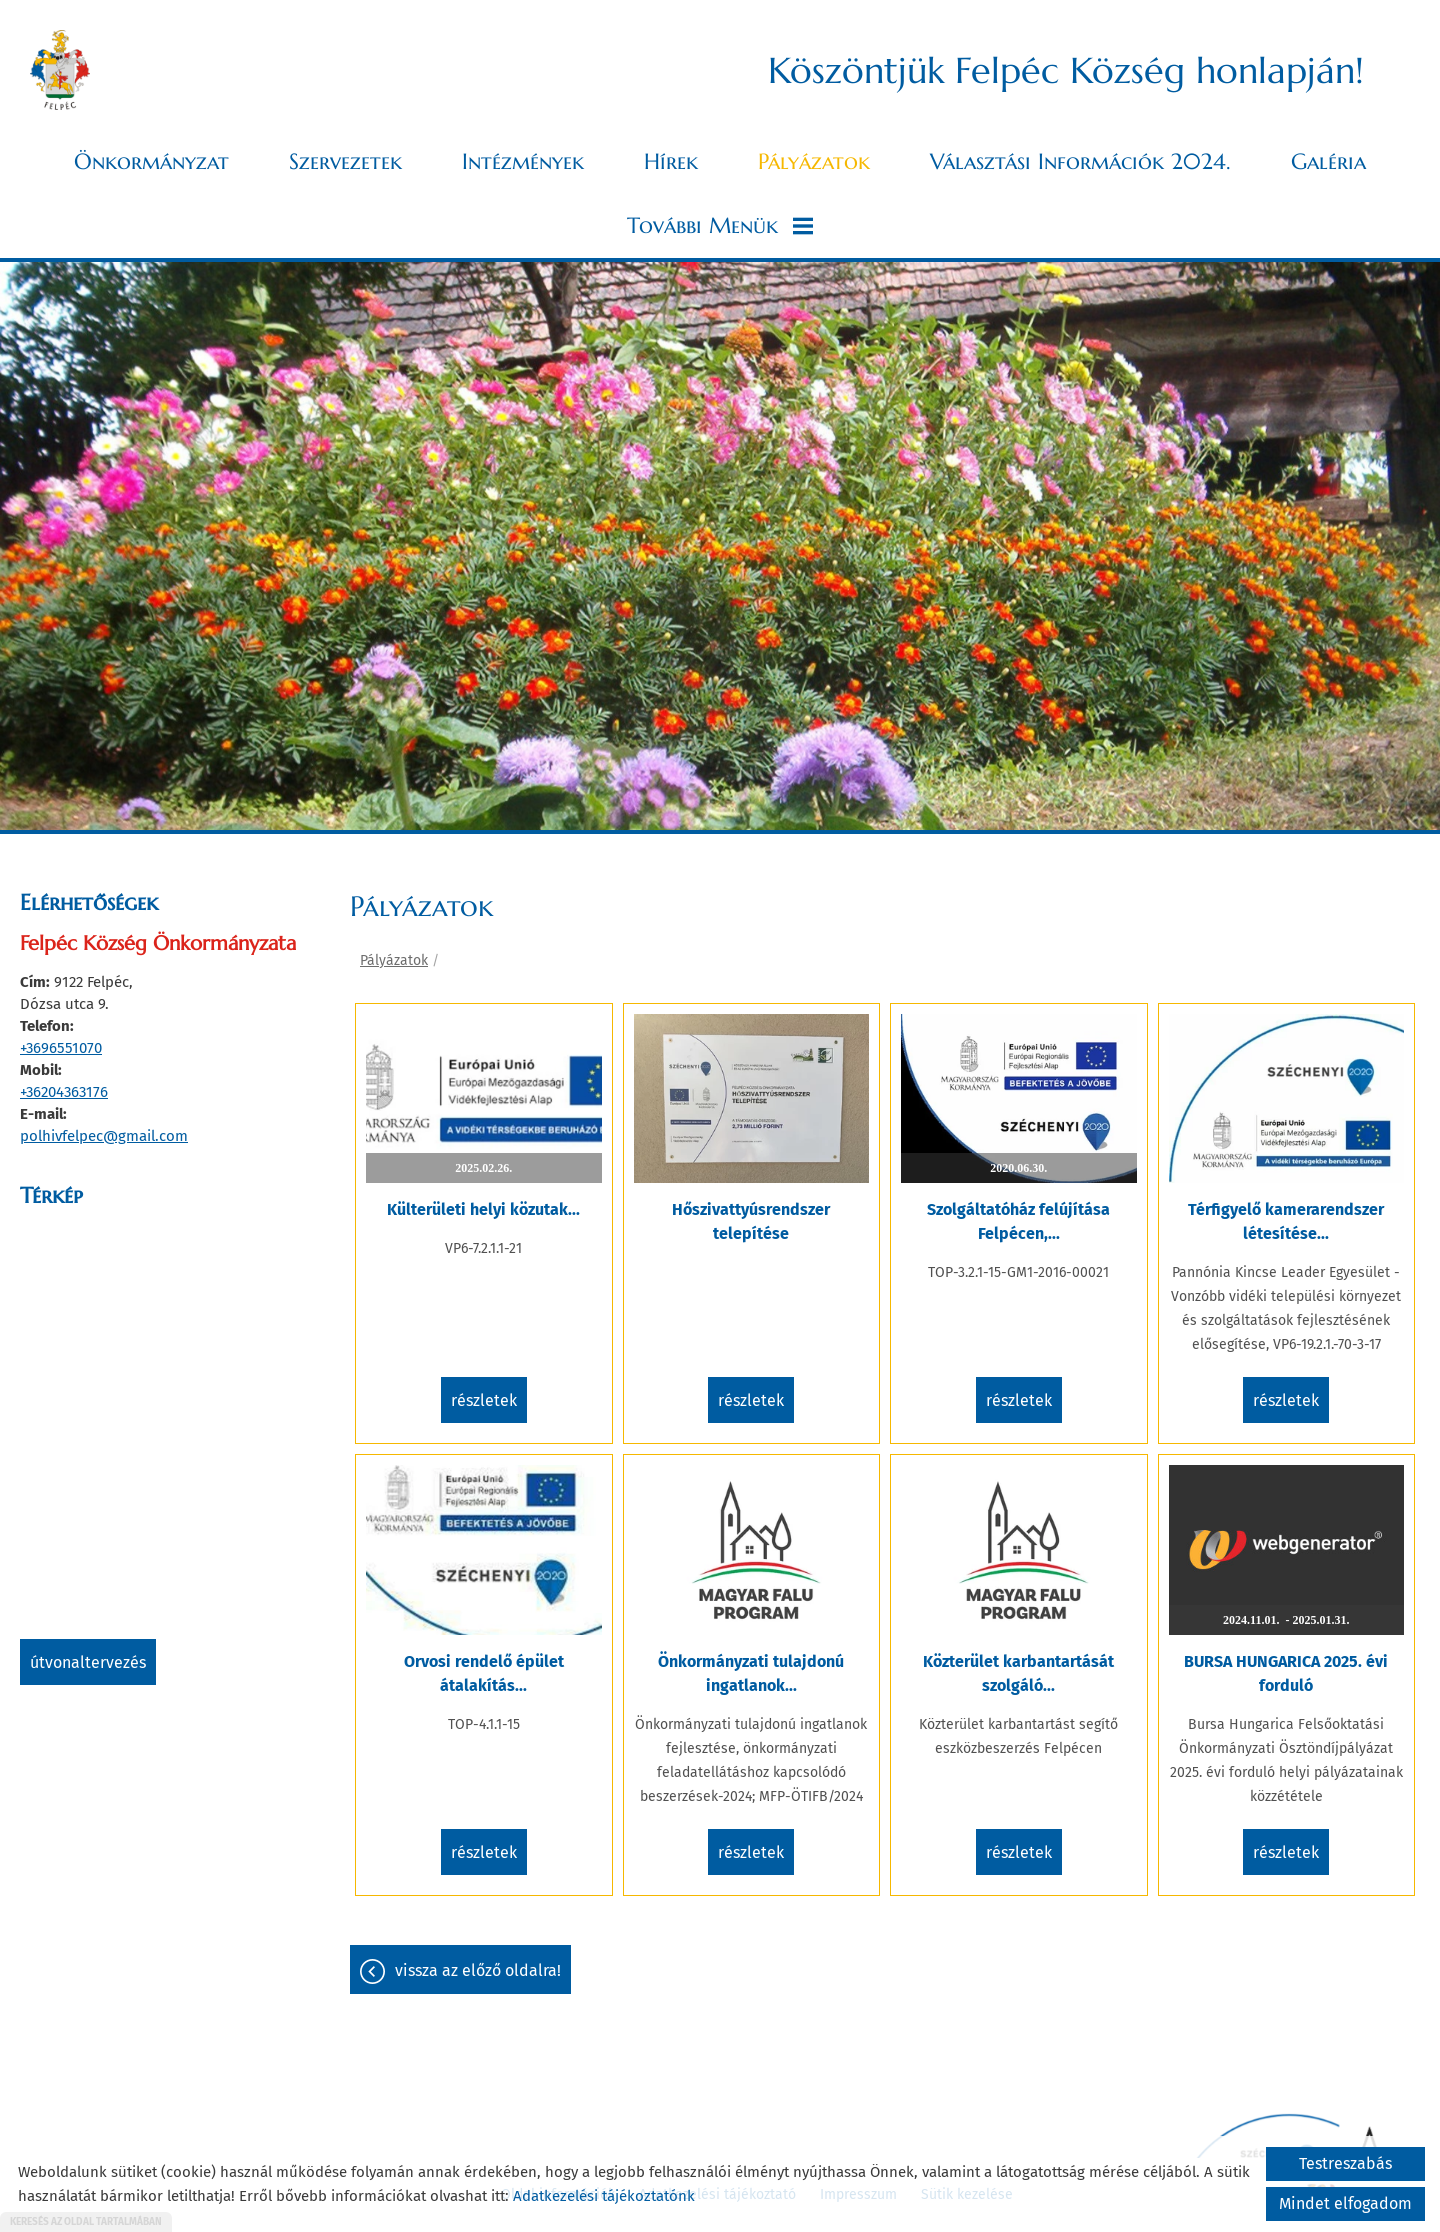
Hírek (671, 161)
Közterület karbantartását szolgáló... (1018, 1673)
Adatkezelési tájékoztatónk (604, 2196)
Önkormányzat (151, 161)
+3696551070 (61, 1048)
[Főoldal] (60, 70)
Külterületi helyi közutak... (483, 1209)
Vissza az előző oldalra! (478, 1970)
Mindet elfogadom (1345, 2203)
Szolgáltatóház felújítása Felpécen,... (1018, 1221)
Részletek (484, 1400)
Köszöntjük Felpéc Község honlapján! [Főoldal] (1066, 70)
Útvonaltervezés (88, 1662)
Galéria (1328, 161)
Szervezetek (345, 161)
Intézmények (523, 161)
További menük (720, 225)
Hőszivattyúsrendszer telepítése (751, 1221)
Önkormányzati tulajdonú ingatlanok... (751, 1673)
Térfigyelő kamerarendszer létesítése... (1286, 1221)
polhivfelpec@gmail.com (104, 1136)
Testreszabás (1345, 2163)
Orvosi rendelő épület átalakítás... (484, 1673)
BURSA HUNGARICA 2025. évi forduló (1286, 1673)
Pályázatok (814, 161)
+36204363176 (64, 1092)
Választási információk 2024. (1080, 161)
